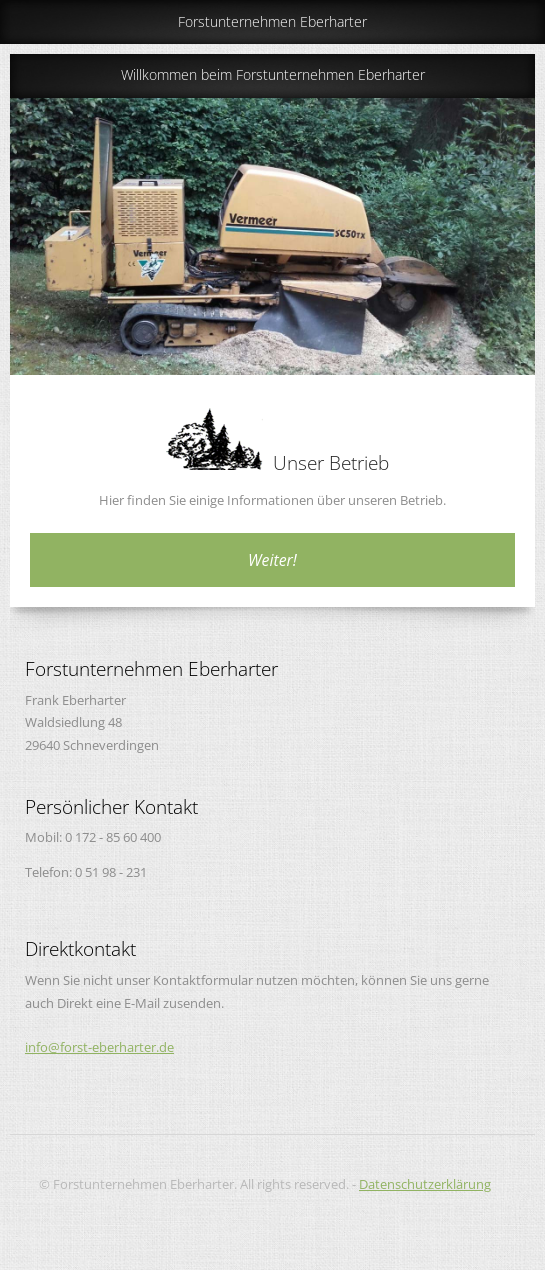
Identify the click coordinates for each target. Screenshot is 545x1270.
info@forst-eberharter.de (99, 1047)
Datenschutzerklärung (425, 1184)
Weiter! (272, 560)
